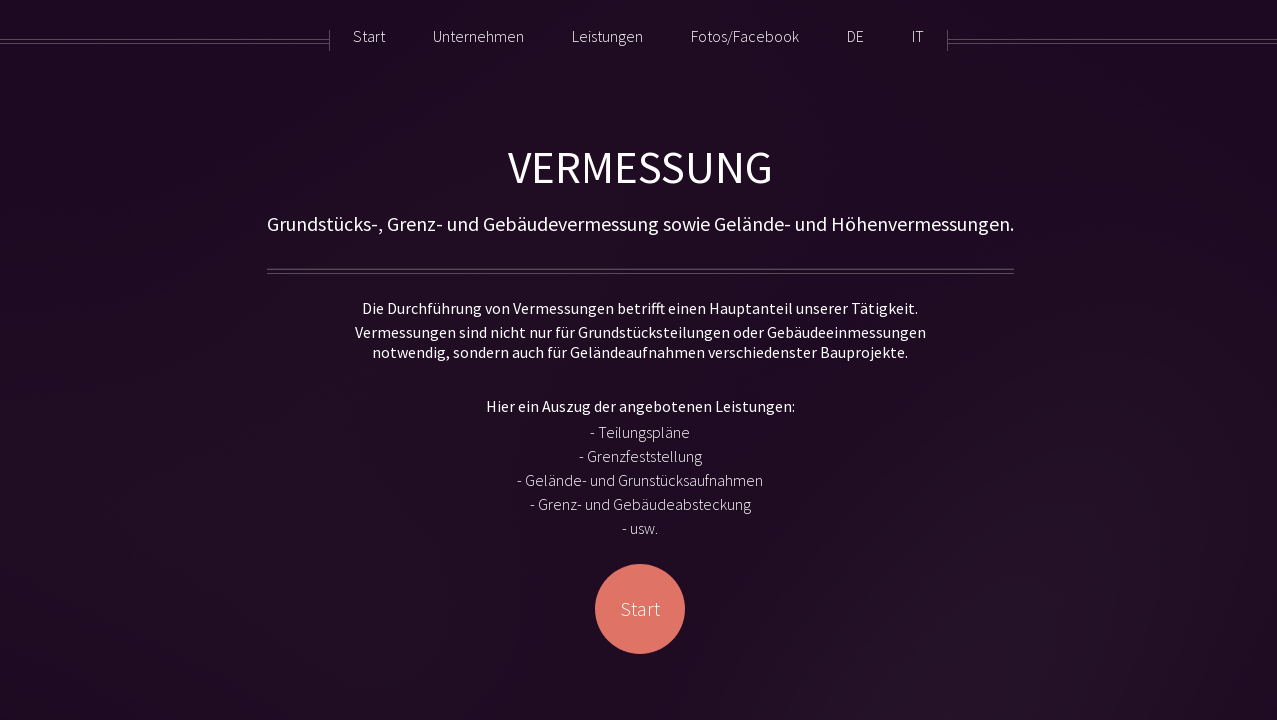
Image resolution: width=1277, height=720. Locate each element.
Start (640, 608)
